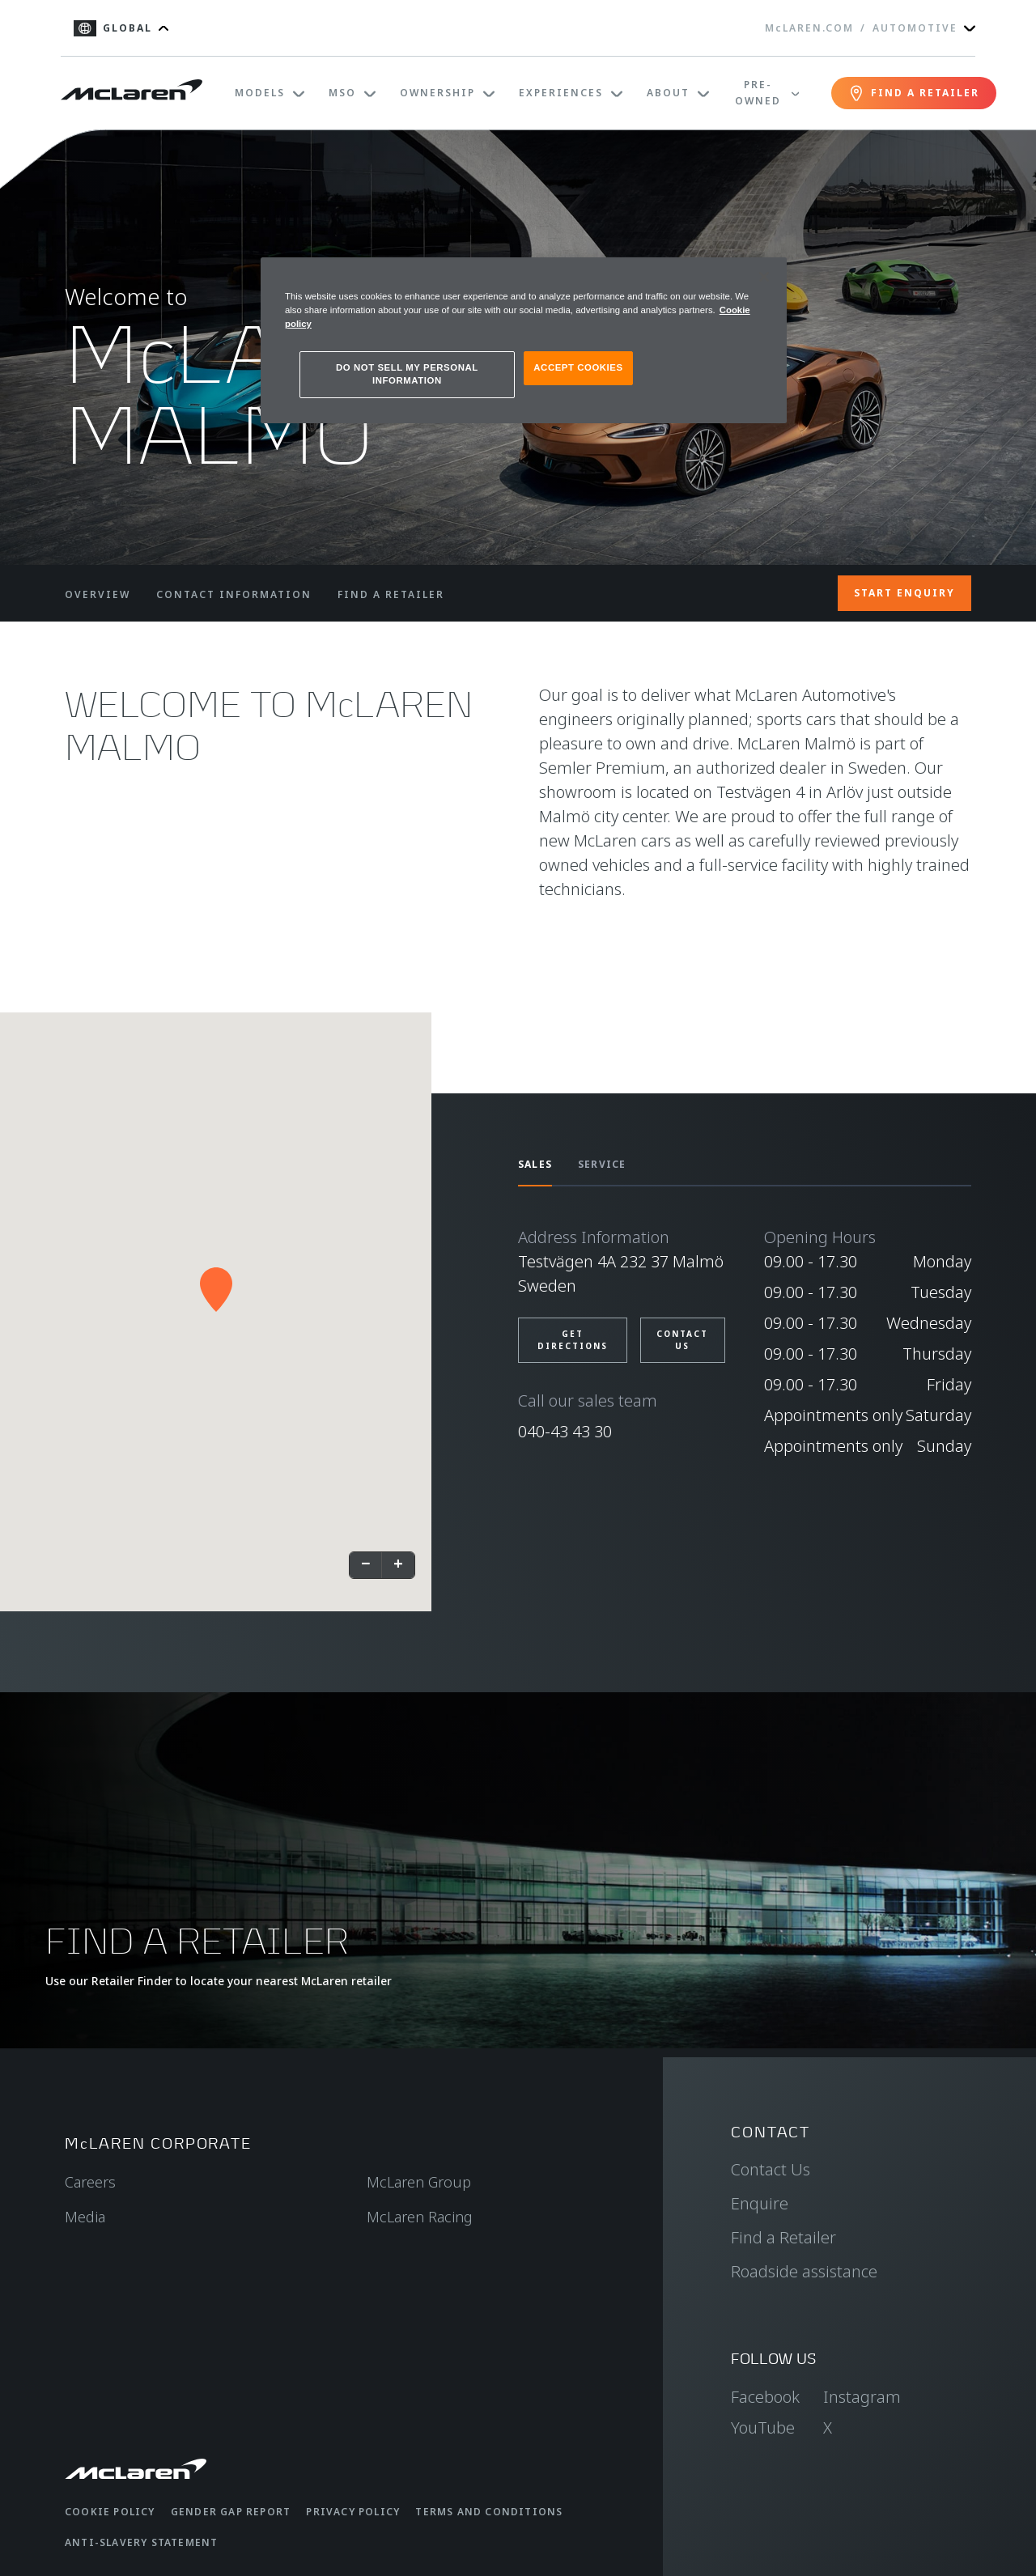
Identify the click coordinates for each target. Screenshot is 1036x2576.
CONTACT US (682, 1340)
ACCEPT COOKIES (577, 367)
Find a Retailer (783, 2237)
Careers (90, 2182)
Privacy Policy (353, 2512)
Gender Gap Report (231, 2512)
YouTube (763, 2427)
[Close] (764, 277)
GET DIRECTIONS (572, 1340)
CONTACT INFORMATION (234, 594)
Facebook (765, 2397)
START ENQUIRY (904, 593)
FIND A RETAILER (391, 594)
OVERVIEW (97, 594)
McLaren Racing (420, 2216)
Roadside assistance (804, 2271)
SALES (535, 1164)
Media (85, 2216)
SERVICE (602, 1164)
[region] (524, 340)
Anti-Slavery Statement (141, 2542)
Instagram (862, 2397)
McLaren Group (419, 2182)
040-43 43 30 (565, 1431)
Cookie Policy (110, 2512)
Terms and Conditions (489, 2512)
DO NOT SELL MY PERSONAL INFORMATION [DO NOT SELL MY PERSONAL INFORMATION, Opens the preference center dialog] (407, 374)
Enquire (759, 2203)
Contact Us (770, 2169)
